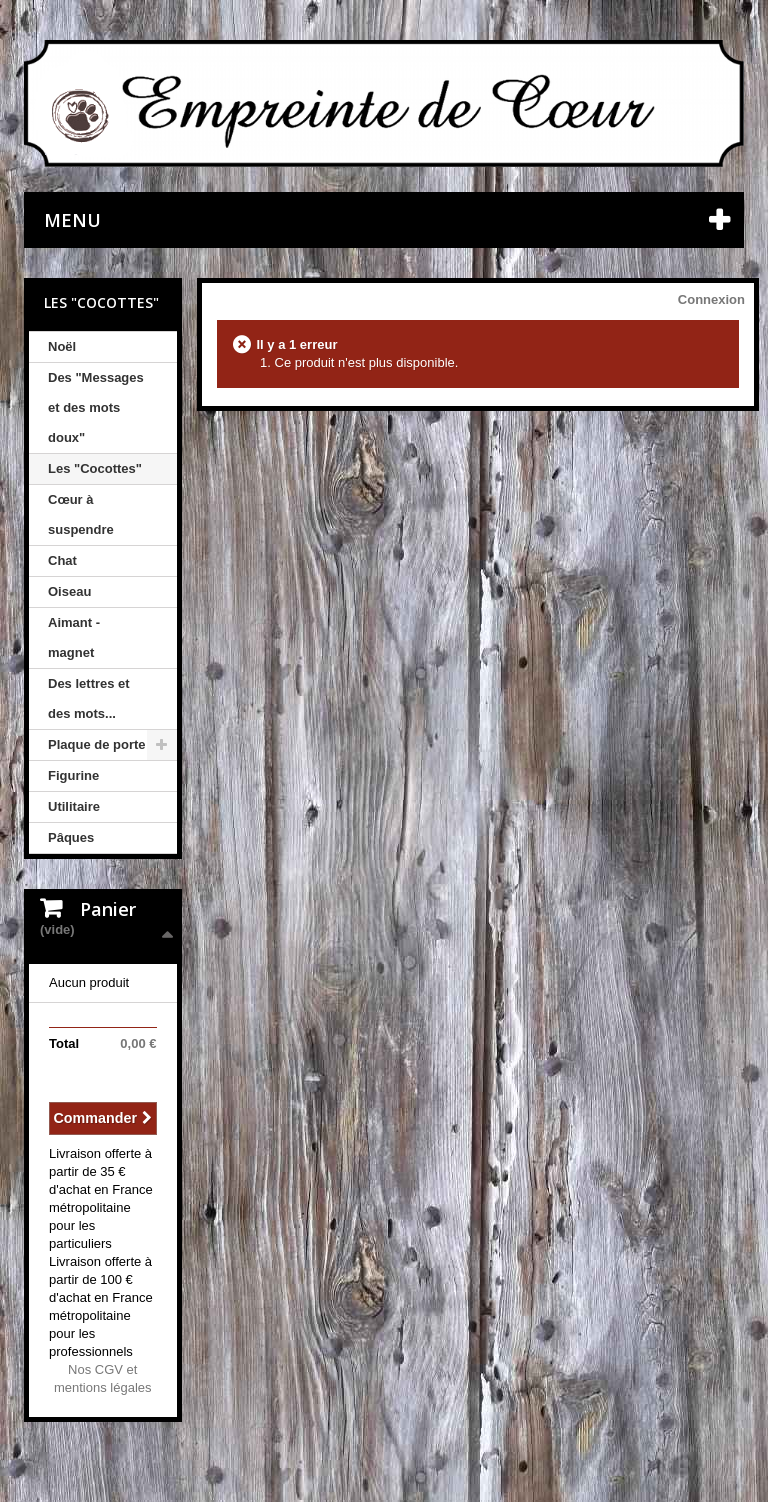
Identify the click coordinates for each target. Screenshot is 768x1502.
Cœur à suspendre (81, 514)
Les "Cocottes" (95, 468)
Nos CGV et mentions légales (103, 1378)
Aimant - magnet (74, 637)
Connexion (711, 299)
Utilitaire (74, 806)
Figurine (73, 775)
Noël (62, 346)
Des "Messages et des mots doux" (96, 407)
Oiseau (69, 591)
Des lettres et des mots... (89, 698)
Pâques (71, 837)
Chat (62, 560)
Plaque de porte (97, 744)
